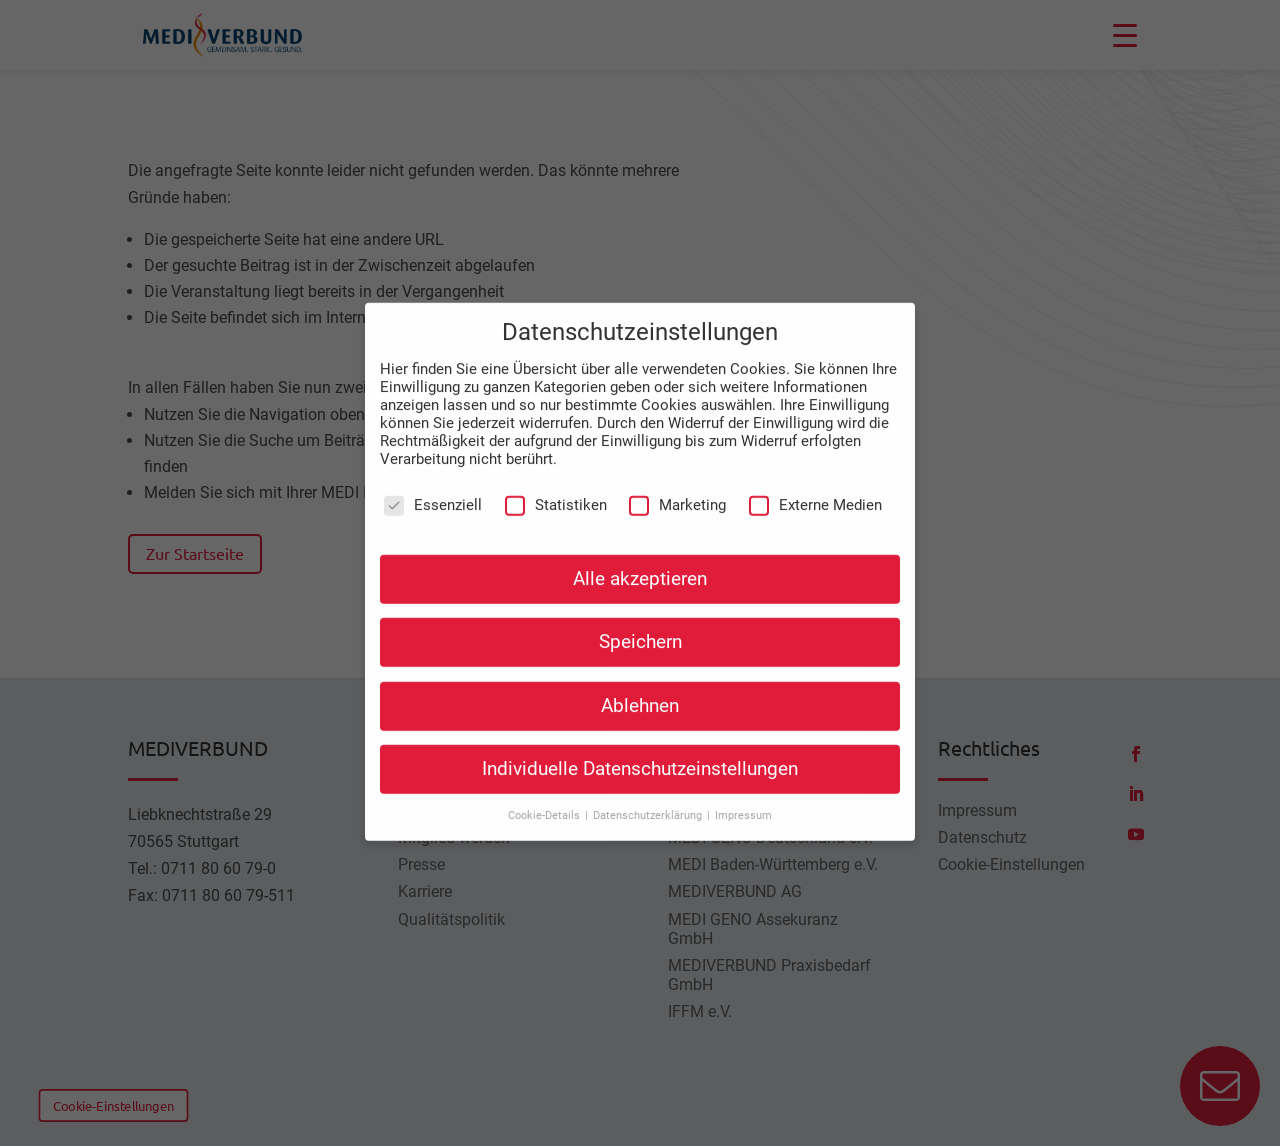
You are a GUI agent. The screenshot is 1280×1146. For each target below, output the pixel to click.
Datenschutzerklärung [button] (649, 766)
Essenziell (433, 456)
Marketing (677, 456)
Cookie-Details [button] (545, 766)
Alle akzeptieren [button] (640, 530)
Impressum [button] (743, 766)
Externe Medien (815, 456)
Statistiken (556, 456)
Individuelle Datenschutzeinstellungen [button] (640, 719)
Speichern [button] (640, 593)
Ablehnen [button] (640, 656)
